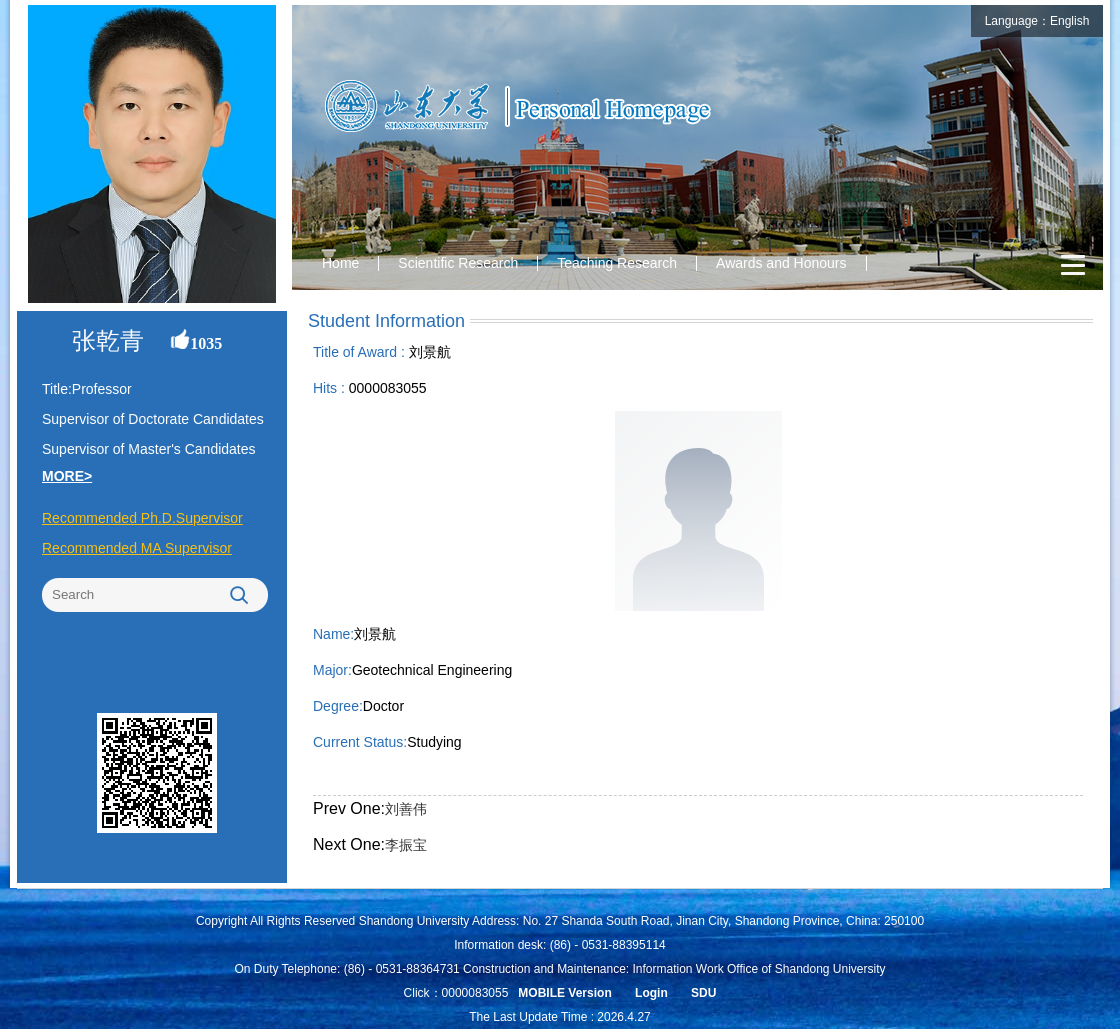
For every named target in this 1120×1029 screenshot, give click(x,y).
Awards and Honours (781, 263)
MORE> (67, 476)
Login (651, 993)
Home (340, 263)
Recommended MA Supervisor (137, 548)
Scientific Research (458, 263)
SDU (703, 993)
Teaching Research (617, 263)
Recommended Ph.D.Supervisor (142, 518)
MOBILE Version (564, 993)
